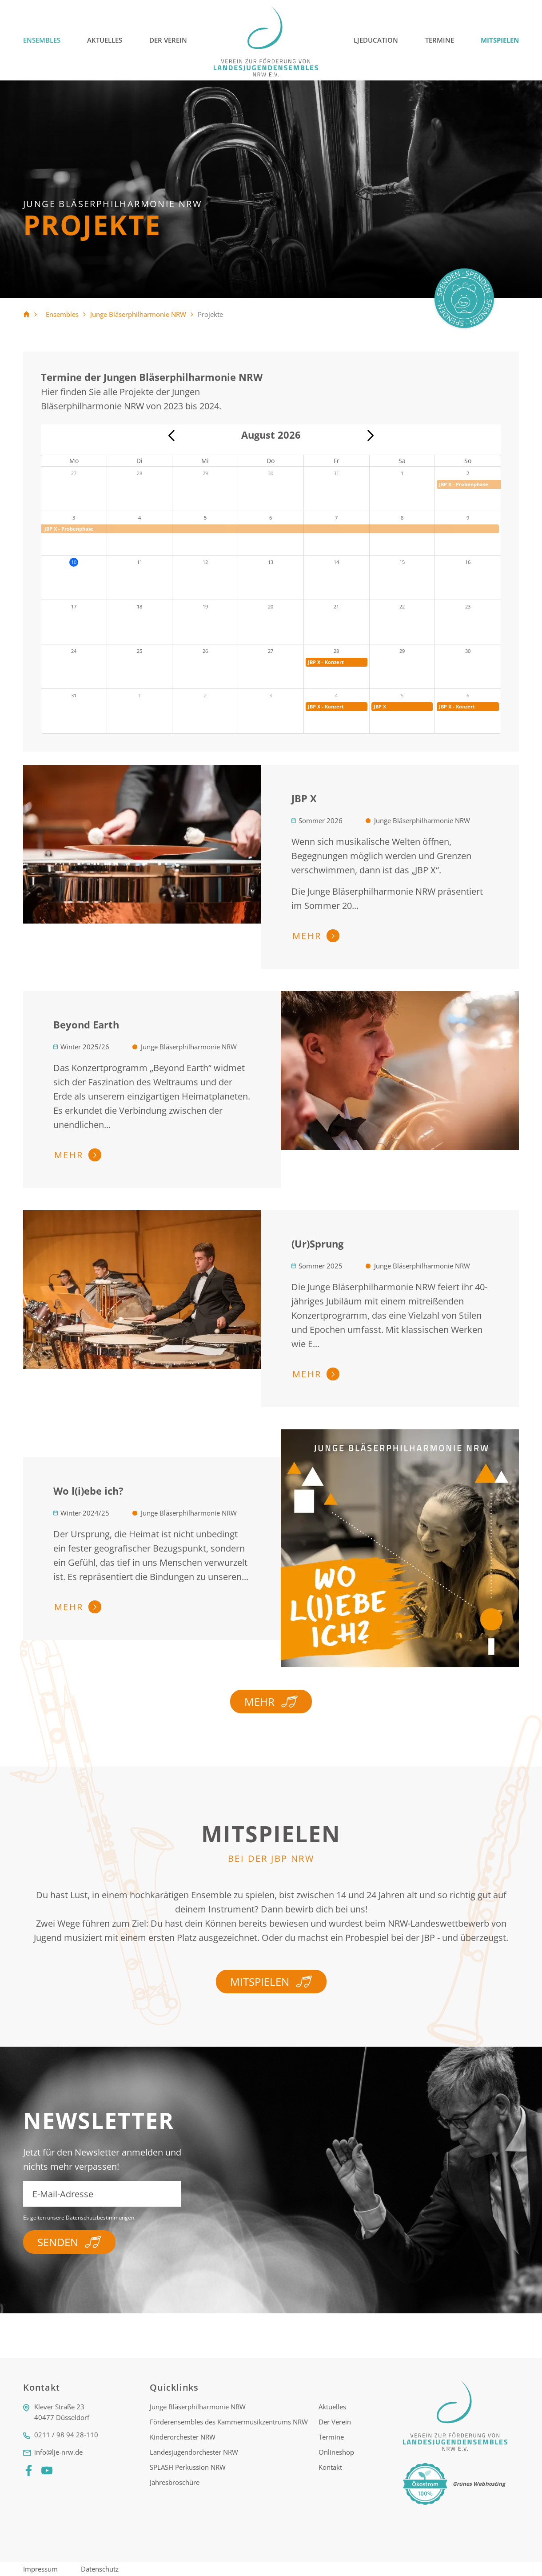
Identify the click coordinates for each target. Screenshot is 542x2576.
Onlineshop (336, 2455)
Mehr (271, 1704)
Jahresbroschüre (174, 2485)
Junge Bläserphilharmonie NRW (138, 314)
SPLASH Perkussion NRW (188, 2470)
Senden (69, 2242)
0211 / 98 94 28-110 (66, 2438)
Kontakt (330, 2470)
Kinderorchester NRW (182, 2440)
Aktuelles (104, 40)
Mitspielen (500, 40)
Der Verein (168, 40)
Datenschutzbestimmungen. (101, 2217)
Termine (439, 40)
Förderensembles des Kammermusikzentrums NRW (229, 2425)
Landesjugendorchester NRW (194, 2455)
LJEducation (376, 40)
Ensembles (41, 40)
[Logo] (267, 40)
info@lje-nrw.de (58, 2455)
